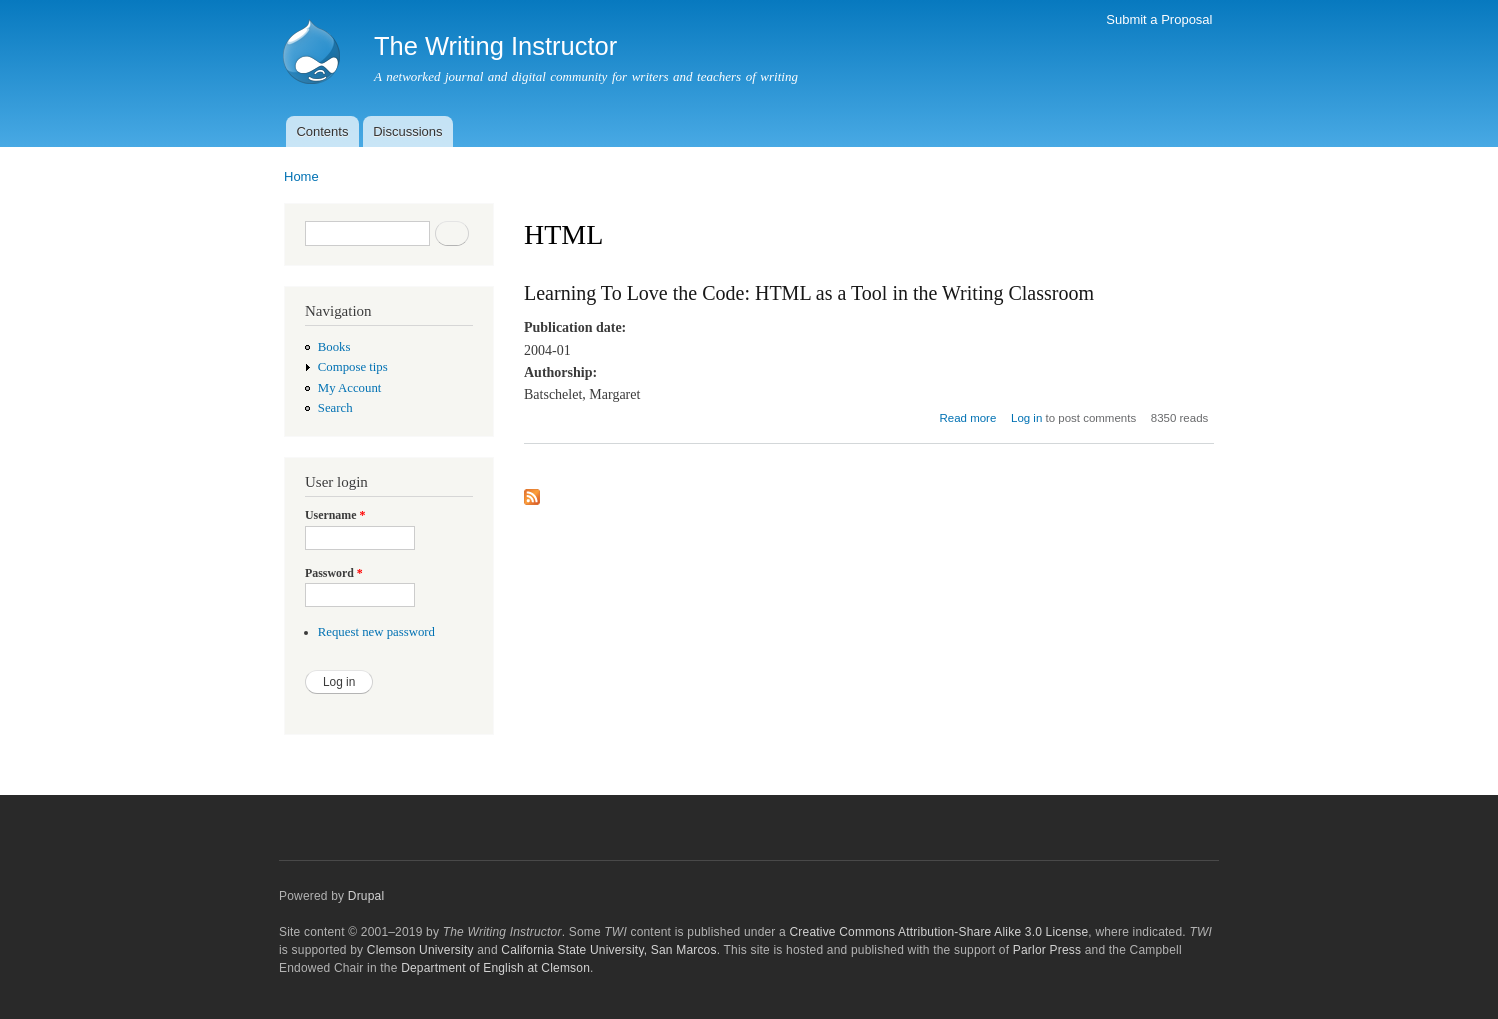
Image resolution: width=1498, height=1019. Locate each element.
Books (334, 347)
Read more (968, 418)
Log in (1026, 418)
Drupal (366, 896)
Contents (322, 131)
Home (301, 176)
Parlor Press (1047, 950)
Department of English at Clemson (495, 968)
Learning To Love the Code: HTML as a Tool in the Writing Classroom (809, 293)
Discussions (407, 131)
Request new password (376, 632)
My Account (350, 388)
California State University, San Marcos (608, 950)
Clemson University (420, 950)
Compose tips (353, 367)
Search (335, 408)
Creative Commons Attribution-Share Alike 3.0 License (938, 932)
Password (334, 573)
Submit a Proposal (1159, 19)
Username (335, 515)
